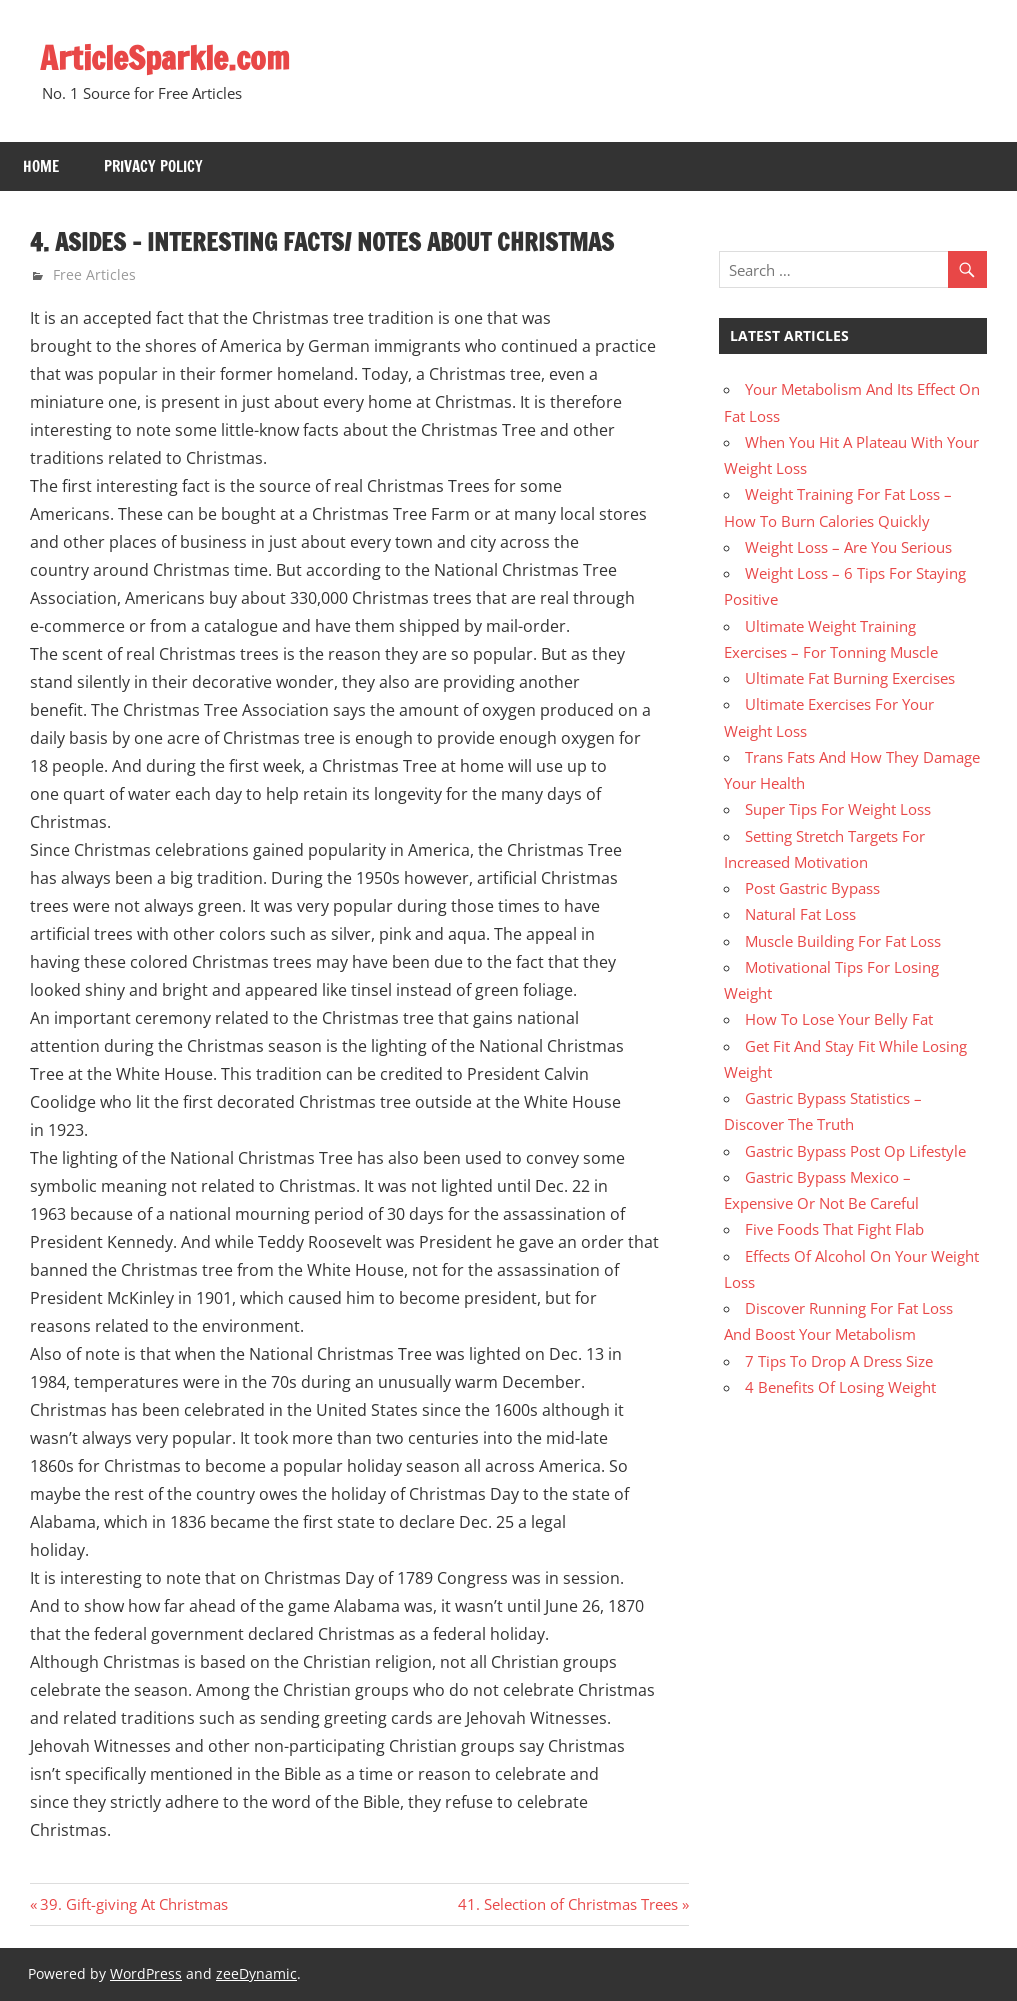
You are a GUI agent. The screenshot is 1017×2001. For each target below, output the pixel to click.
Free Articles (94, 274)
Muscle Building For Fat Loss (843, 941)
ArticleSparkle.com (165, 58)
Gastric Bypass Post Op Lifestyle (855, 1151)
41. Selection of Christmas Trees (568, 1904)
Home (41, 166)
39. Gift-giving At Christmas (133, 1904)
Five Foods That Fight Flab (834, 1229)
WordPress (146, 1973)
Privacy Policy (153, 166)
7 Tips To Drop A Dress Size (839, 1361)
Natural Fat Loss (800, 914)
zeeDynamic (256, 1973)
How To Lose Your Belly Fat (839, 1019)
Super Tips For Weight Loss (838, 809)
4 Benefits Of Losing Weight (840, 1387)
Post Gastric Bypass (812, 888)
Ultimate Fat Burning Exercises (850, 678)
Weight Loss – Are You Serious (848, 547)
